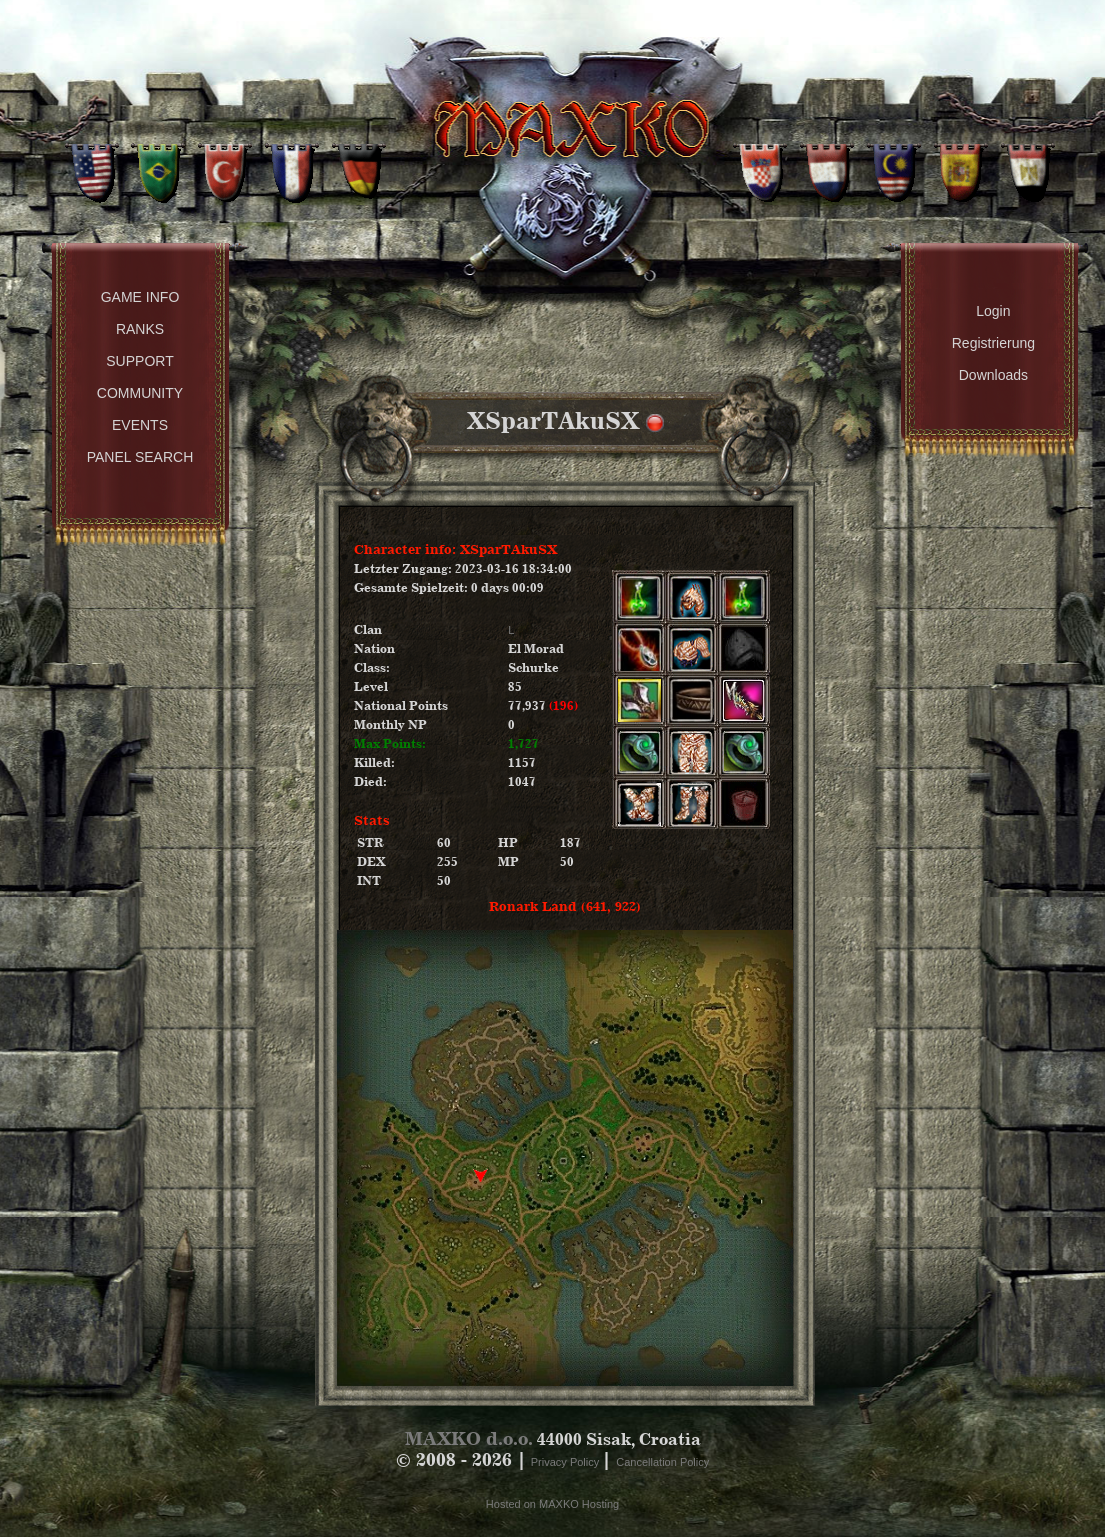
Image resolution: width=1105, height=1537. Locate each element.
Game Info (140, 297)
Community (140, 393)
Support (139, 361)
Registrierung (993, 343)
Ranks (140, 329)
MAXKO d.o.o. (469, 1438)
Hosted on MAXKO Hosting (552, 1504)
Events (140, 425)
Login (993, 311)
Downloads (993, 375)
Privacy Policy (567, 1462)
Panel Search (140, 457)
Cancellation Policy (662, 1462)
